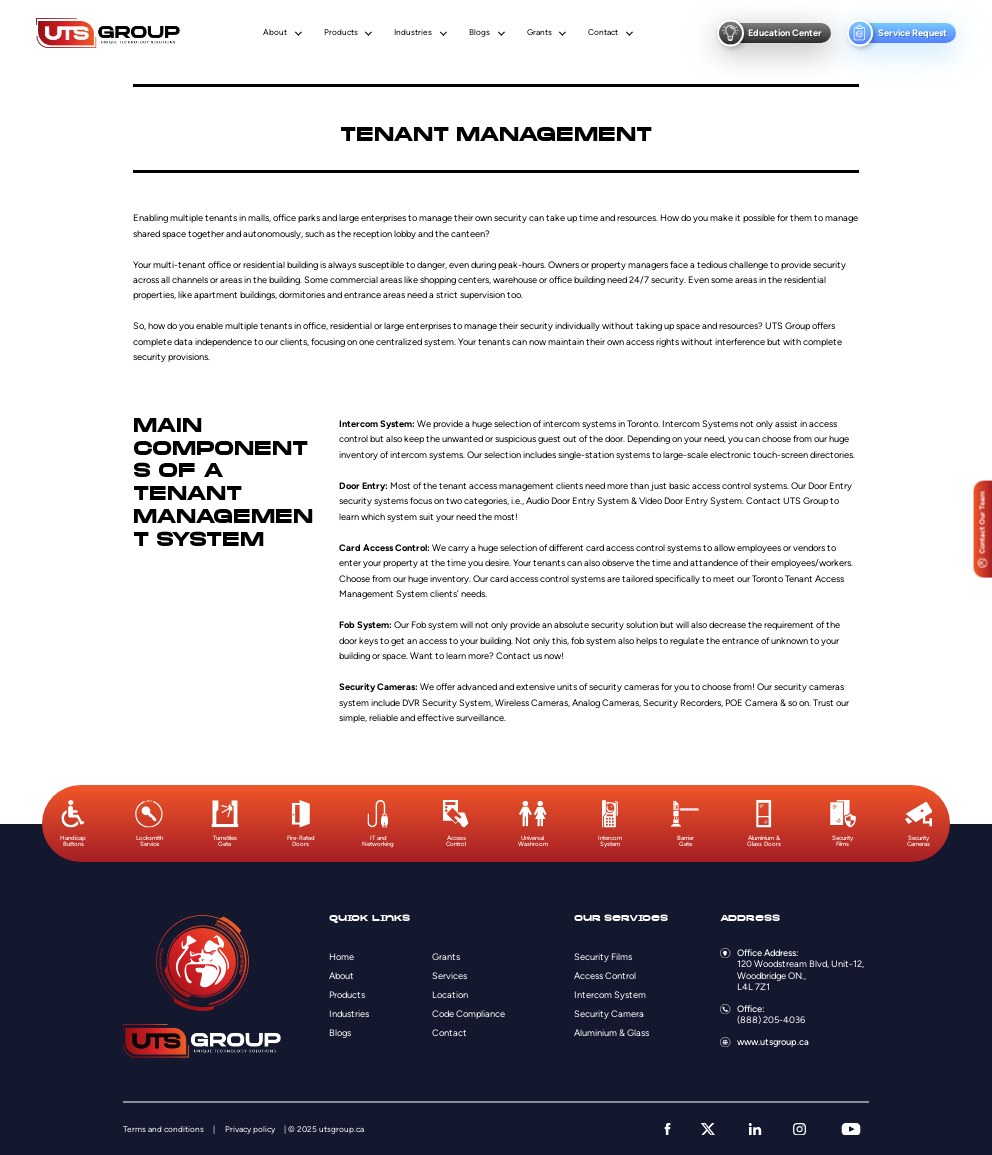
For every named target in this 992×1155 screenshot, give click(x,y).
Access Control (605, 975)
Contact (603, 32)
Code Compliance (468, 1013)
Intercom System (610, 994)
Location (450, 994)
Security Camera (609, 1013)
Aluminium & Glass (611, 1032)
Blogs (479, 32)
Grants (539, 32)
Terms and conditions (163, 1129)
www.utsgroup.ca (773, 1041)
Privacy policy (250, 1129)
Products (341, 32)
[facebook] (667, 1129)
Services (449, 975)
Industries (413, 32)
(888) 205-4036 (771, 1019)
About (275, 32)
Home (341, 956)
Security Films (603, 956)
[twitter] (708, 1129)
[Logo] (108, 33)
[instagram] (799, 1129)
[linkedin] (755, 1129)
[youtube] (851, 1129)
